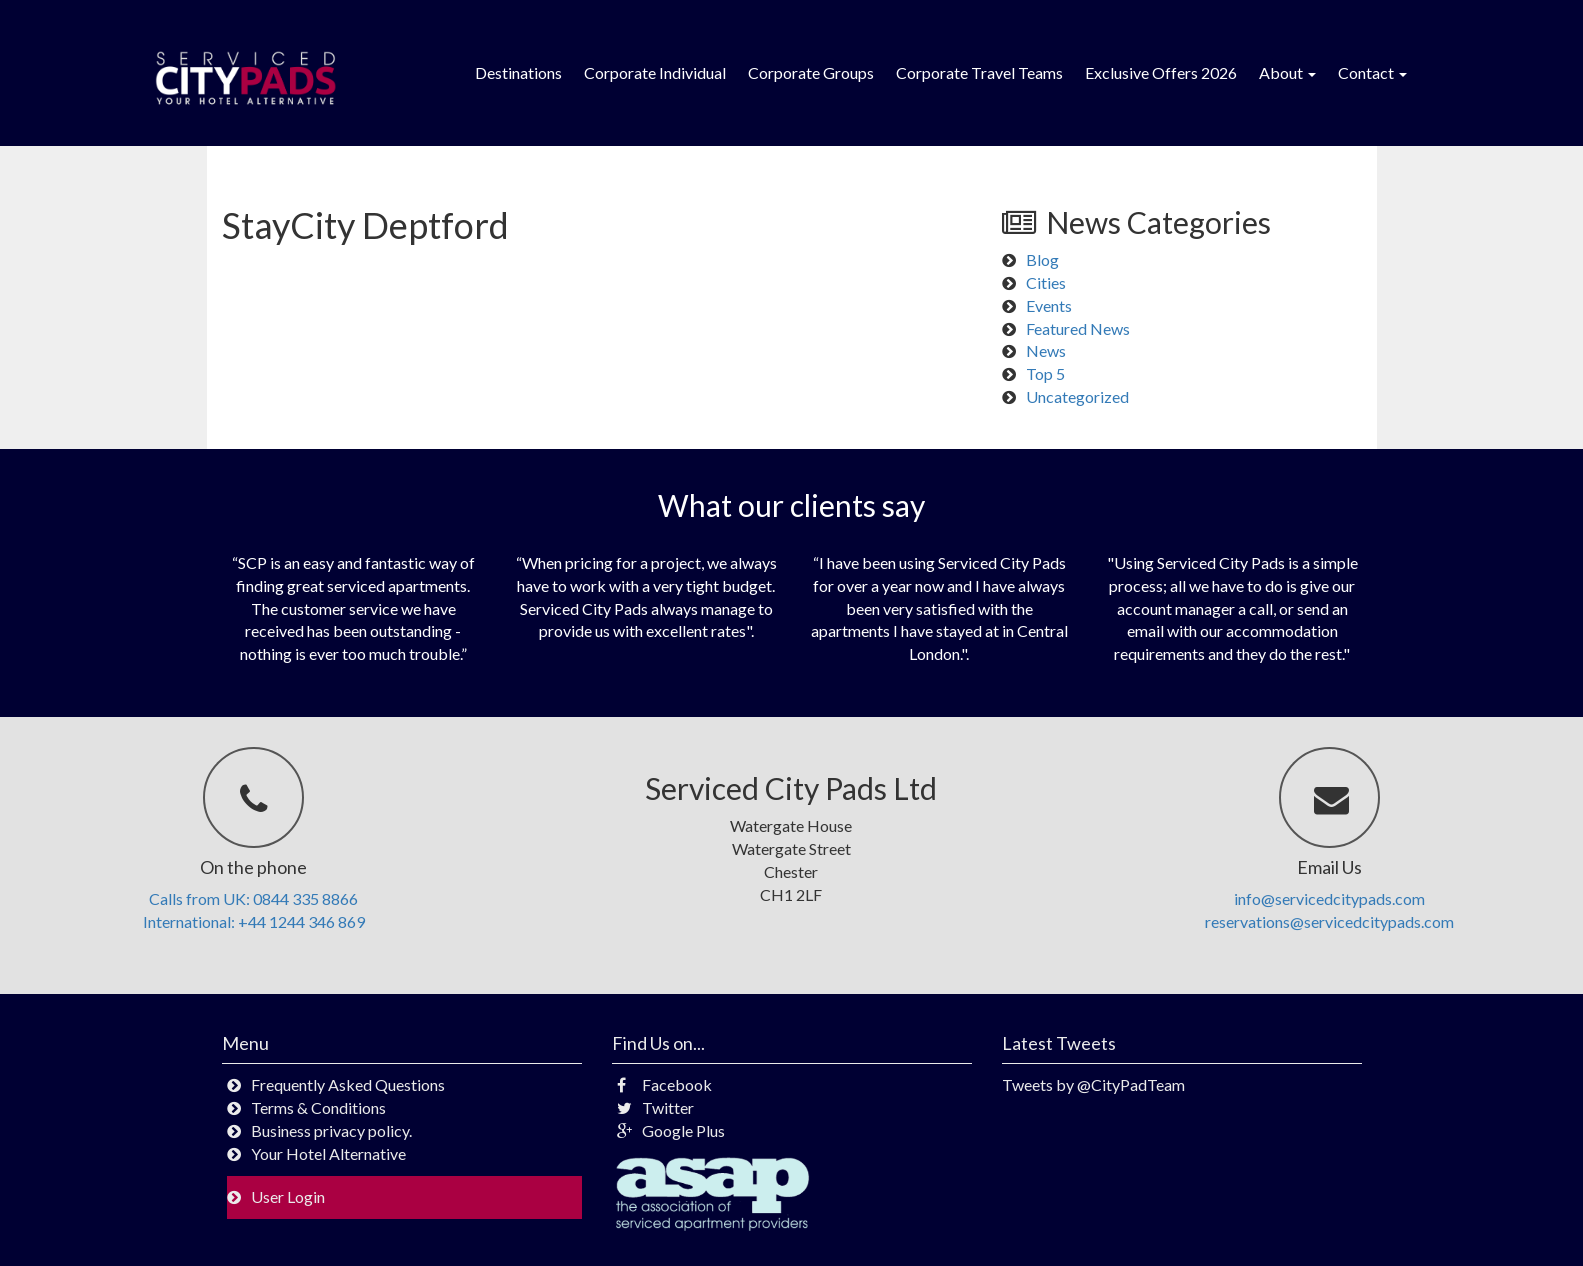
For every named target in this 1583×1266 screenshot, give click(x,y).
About (1287, 72)
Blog (1042, 259)
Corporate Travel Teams (979, 72)
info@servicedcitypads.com (1329, 898)
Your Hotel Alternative (328, 1153)
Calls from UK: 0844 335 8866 (253, 898)
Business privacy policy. (331, 1130)
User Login (288, 1196)
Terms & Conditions (318, 1107)
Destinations (518, 72)
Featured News (1078, 328)
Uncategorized (1077, 396)
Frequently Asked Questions (348, 1084)
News (1046, 350)
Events (1049, 305)
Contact (1372, 72)
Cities (1046, 282)
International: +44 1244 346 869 (254, 921)
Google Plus (671, 1130)
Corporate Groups (811, 72)
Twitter (655, 1107)
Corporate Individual (655, 72)
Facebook (664, 1084)
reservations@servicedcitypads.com (1329, 921)
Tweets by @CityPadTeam (1093, 1084)
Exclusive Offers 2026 (1161, 72)
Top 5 (1045, 373)
